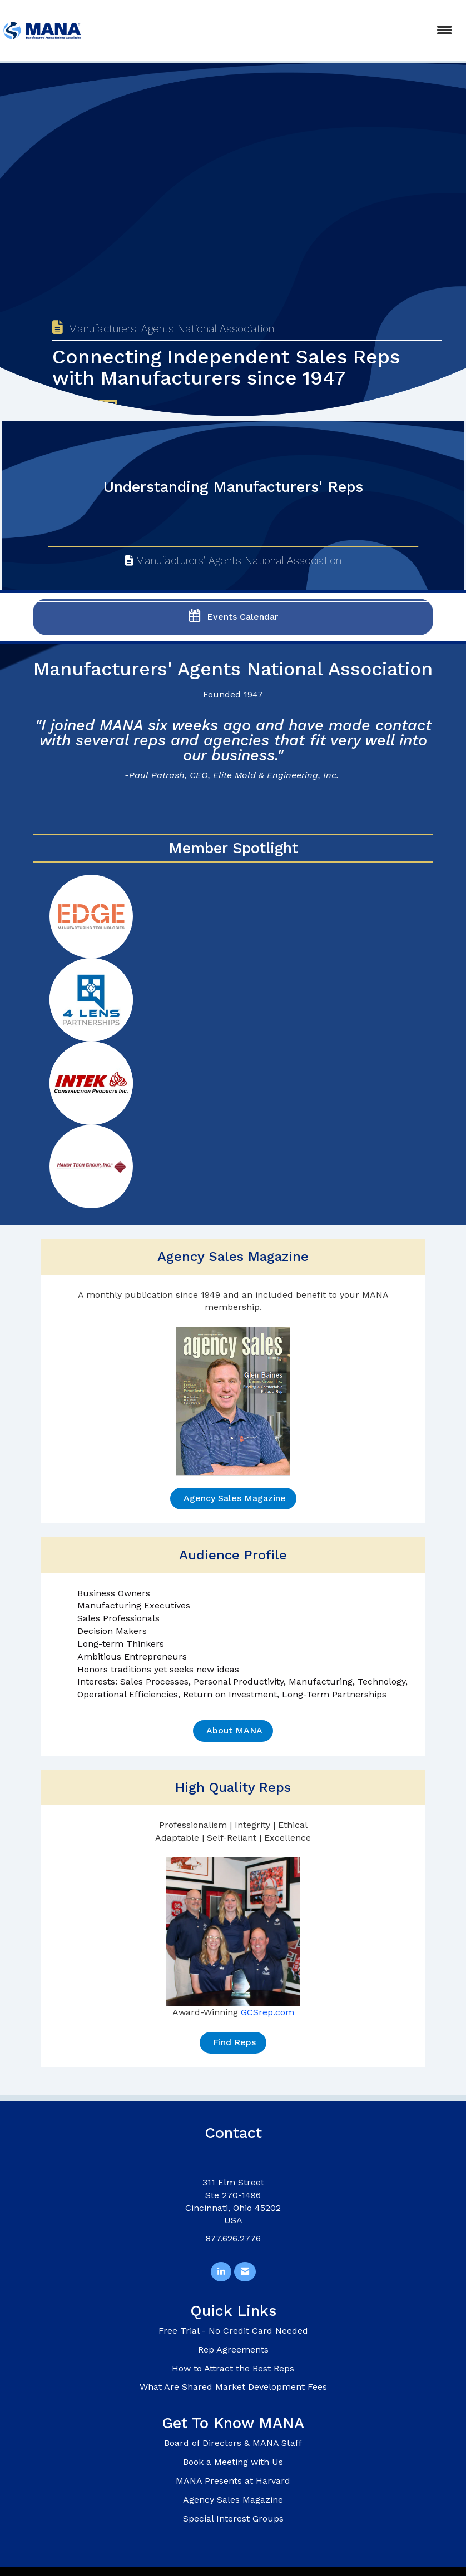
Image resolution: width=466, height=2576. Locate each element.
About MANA (233, 1730)
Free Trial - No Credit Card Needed (233, 2330)
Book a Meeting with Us (233, 2462)
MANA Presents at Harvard (233, 2480)
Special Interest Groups (233, 2518)
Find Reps (233, 2042)
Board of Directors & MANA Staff (233, 2443)
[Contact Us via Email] (245, 2271)
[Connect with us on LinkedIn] (221, 2271)
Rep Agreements (233, 2349)
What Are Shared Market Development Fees (233, 2386)
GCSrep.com (267, 2012)
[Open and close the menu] (274, 31)
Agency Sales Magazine (233, 1498)
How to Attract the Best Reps (233, 2368)
